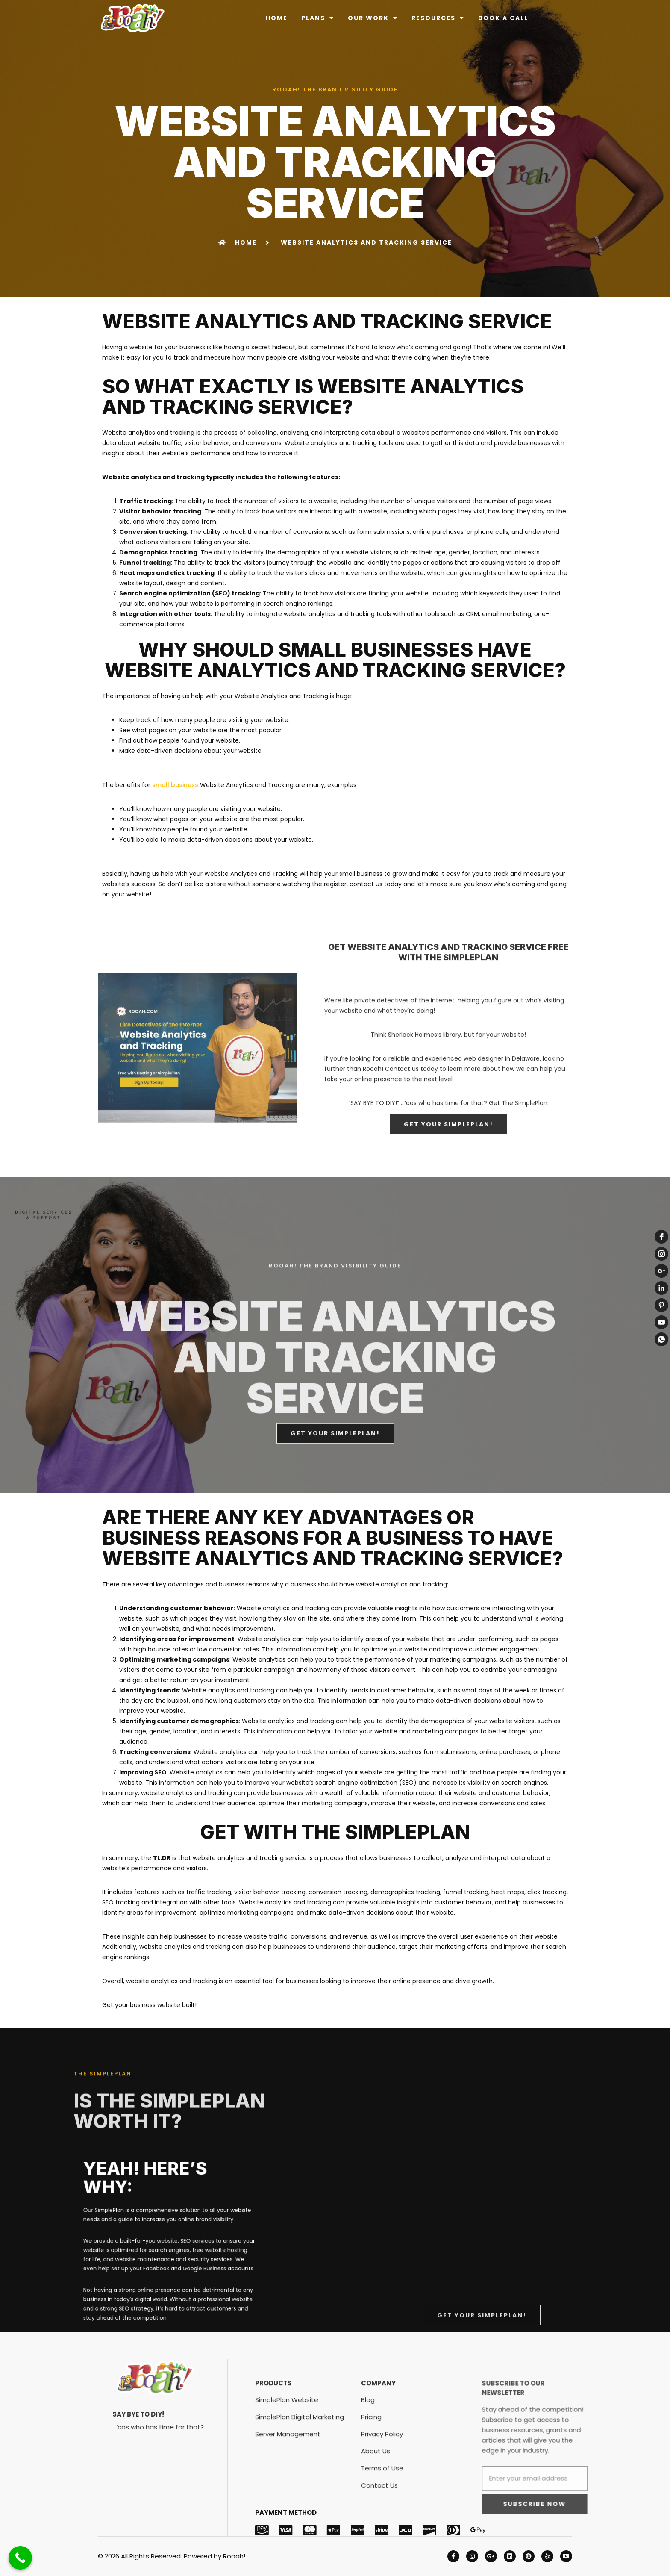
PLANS (317, 18)
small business (175, 785)
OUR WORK (373, 18)
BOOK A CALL (503, 18)
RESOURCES (437, 18)
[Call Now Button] (20, 2558)
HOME (277, 18)
